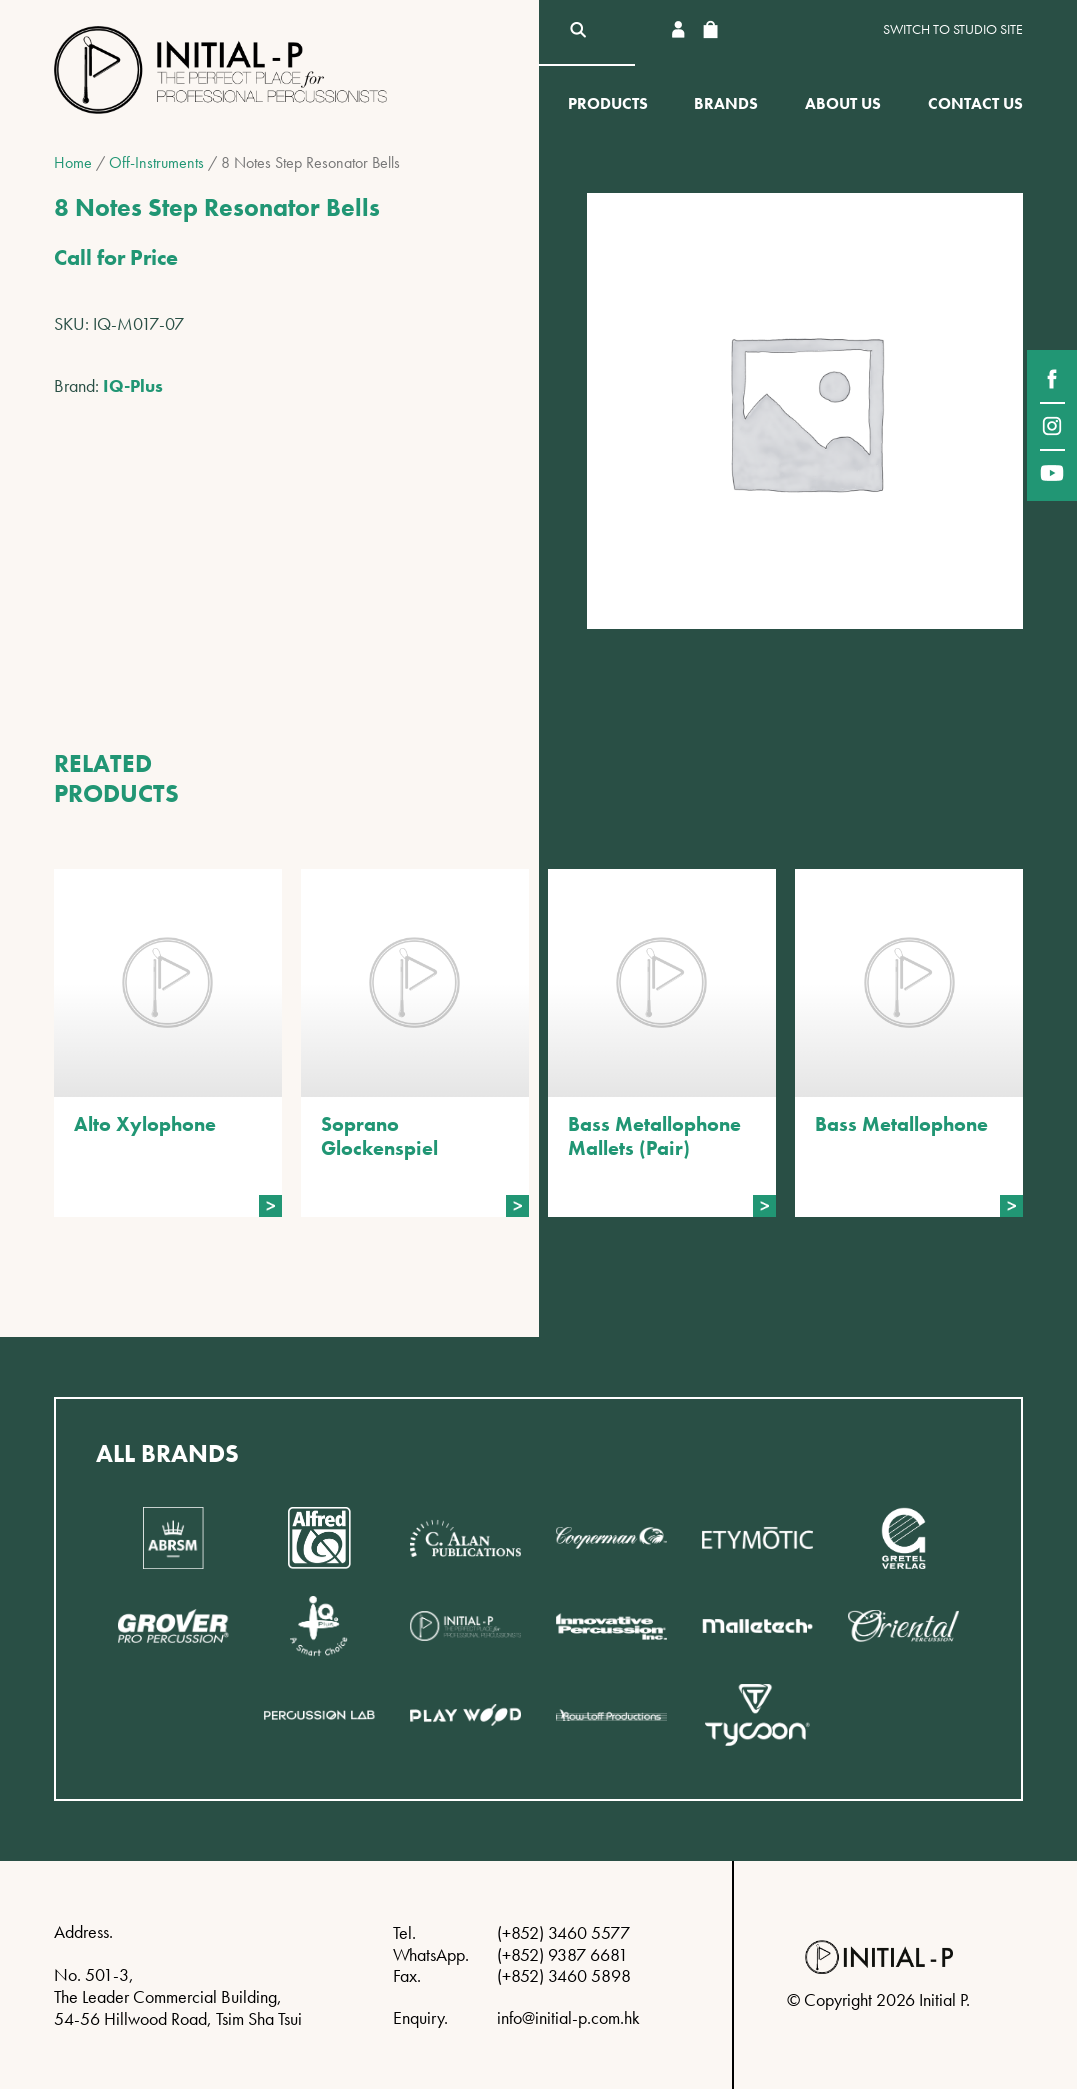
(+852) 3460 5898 (564, 1975)
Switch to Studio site (953, 29)
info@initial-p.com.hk (568, 2017)
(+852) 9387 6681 (562, 1954)
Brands (726, 103)
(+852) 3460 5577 (563, 1932)
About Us (843, 103)
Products (608, 103)
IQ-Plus (133, 385)
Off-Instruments (156, 162)
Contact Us (975, 103)
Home (73, 162)
